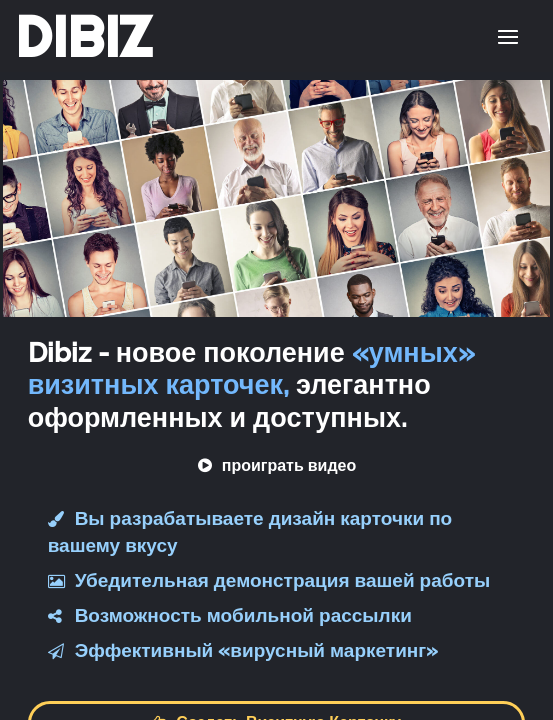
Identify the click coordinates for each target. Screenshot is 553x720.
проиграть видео (277, 465)
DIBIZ (83, 37)
